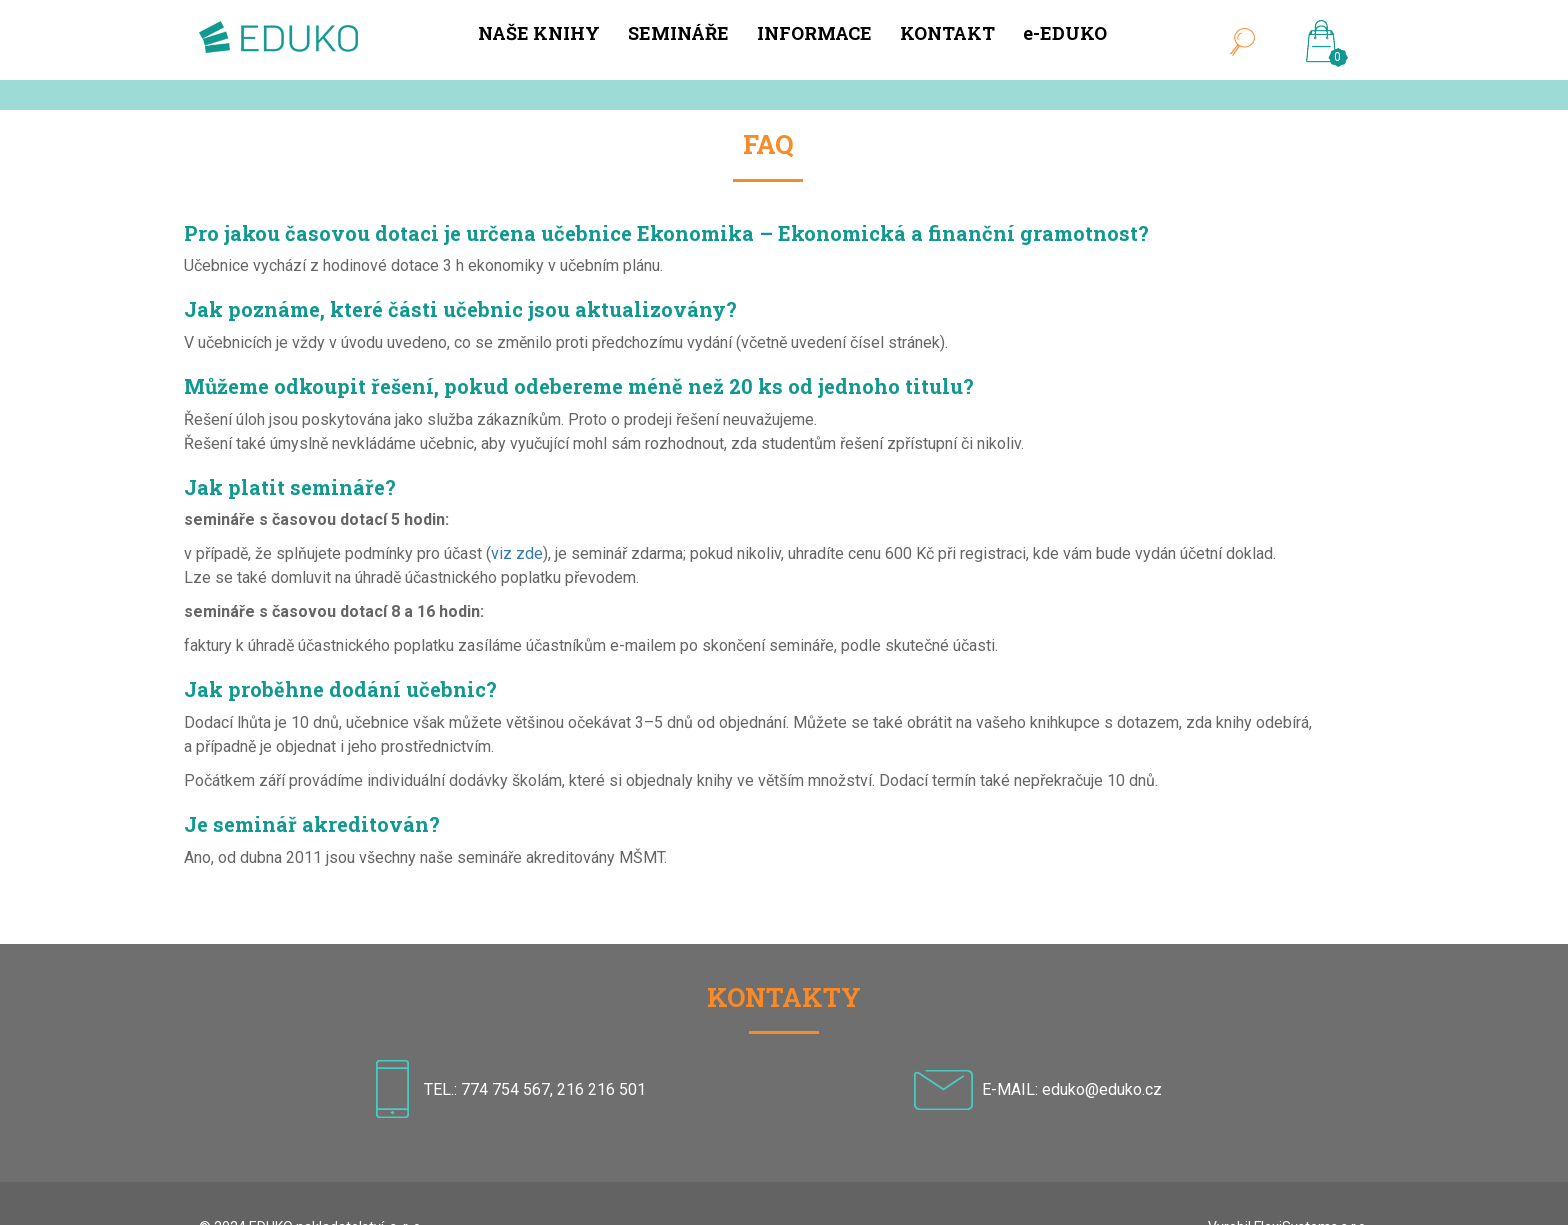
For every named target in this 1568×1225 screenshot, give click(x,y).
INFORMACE (814, 33)
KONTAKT (947, 33)
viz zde (517, 553)
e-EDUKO (1065, 33)
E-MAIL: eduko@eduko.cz (1072, 1089)
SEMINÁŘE (678, 33)
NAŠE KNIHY (539, 33)
